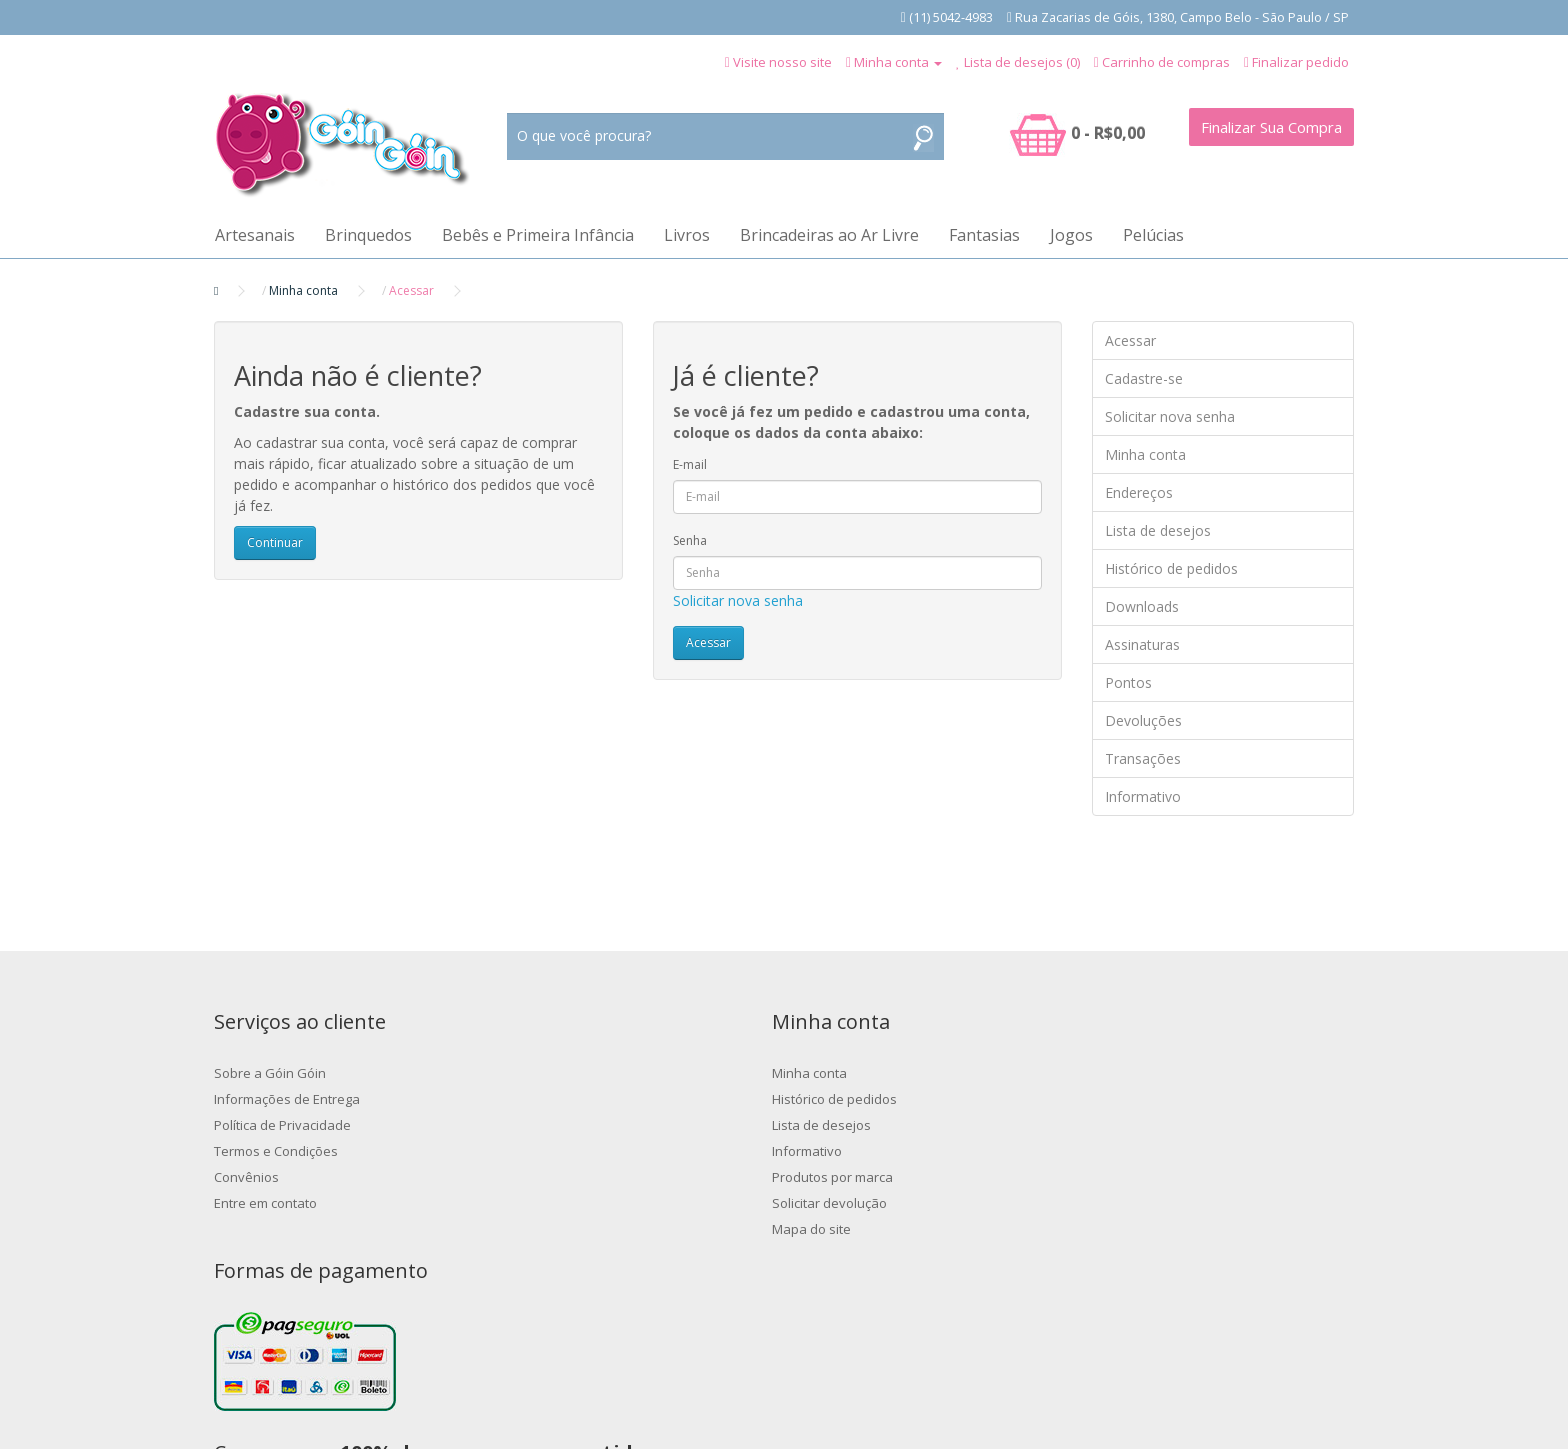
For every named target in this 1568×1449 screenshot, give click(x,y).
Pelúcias (1153, 235)
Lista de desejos (1158, 530)
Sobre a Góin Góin (270, 1073)
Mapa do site (546, 1229)
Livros (687, 235)
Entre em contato (265, 1203)
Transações (1143, 758)
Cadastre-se (1144, 378)
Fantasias (984, 235)
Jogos (1071, 235)
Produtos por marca (567, 1177)
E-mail (690, 464)
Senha (690, 540)
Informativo (1143, 796)
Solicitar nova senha (738, 600)
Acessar (411, 290)
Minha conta (303, 290)
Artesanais (255, 235)
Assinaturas (1142, 644)
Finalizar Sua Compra (1271, 127)
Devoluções (1143, 720)
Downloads (1142, 606)
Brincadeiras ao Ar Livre (829, 235)
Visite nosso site (782, 62)
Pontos (1128, 682)
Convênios (246, 1177)
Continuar (275, 542)
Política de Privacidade (282, 1125)
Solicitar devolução (564, 1203)
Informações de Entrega (287, 1099)
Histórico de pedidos (1171, 568)
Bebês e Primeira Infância (538, 235)
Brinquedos (368, 235)
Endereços (1139, 492)
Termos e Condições (276, 1151)
